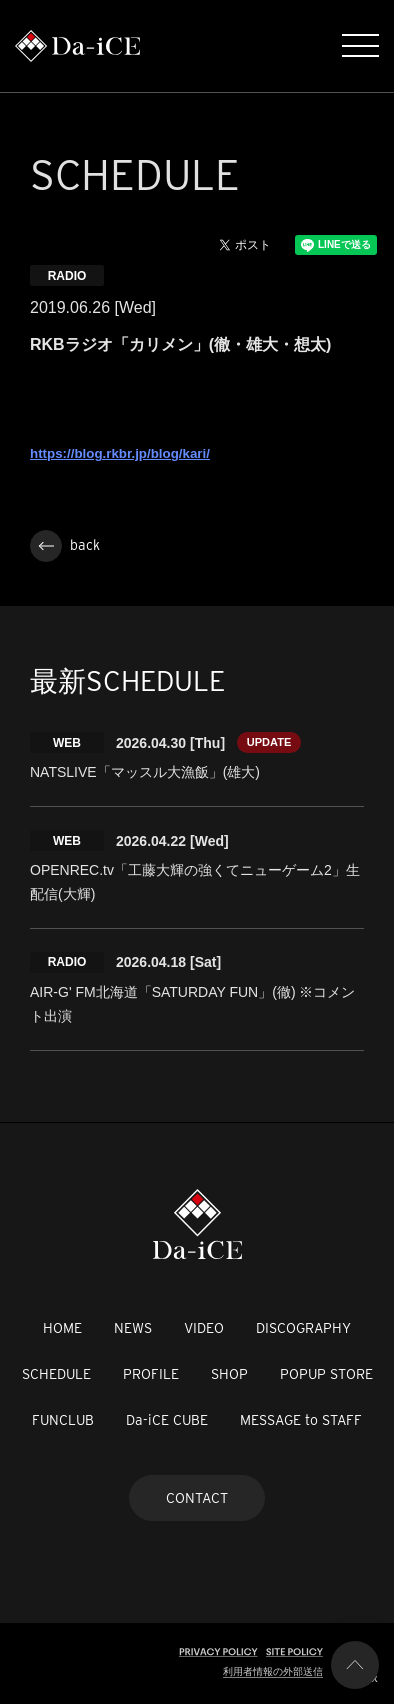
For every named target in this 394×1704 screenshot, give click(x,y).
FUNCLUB (63, 1420)
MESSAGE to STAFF (301, 1420)
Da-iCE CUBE (167, 1420)
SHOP (229, 1374)
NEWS (133, 1328)
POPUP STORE (326, 1374)
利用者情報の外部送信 (273, 1671)
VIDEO (204, 1328)
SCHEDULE (56, 1374)
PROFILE (151, 1374)
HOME (62, 1328)
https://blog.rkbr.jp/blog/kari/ (120, 453)
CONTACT (197, 1498)
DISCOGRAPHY (303, 1328)
